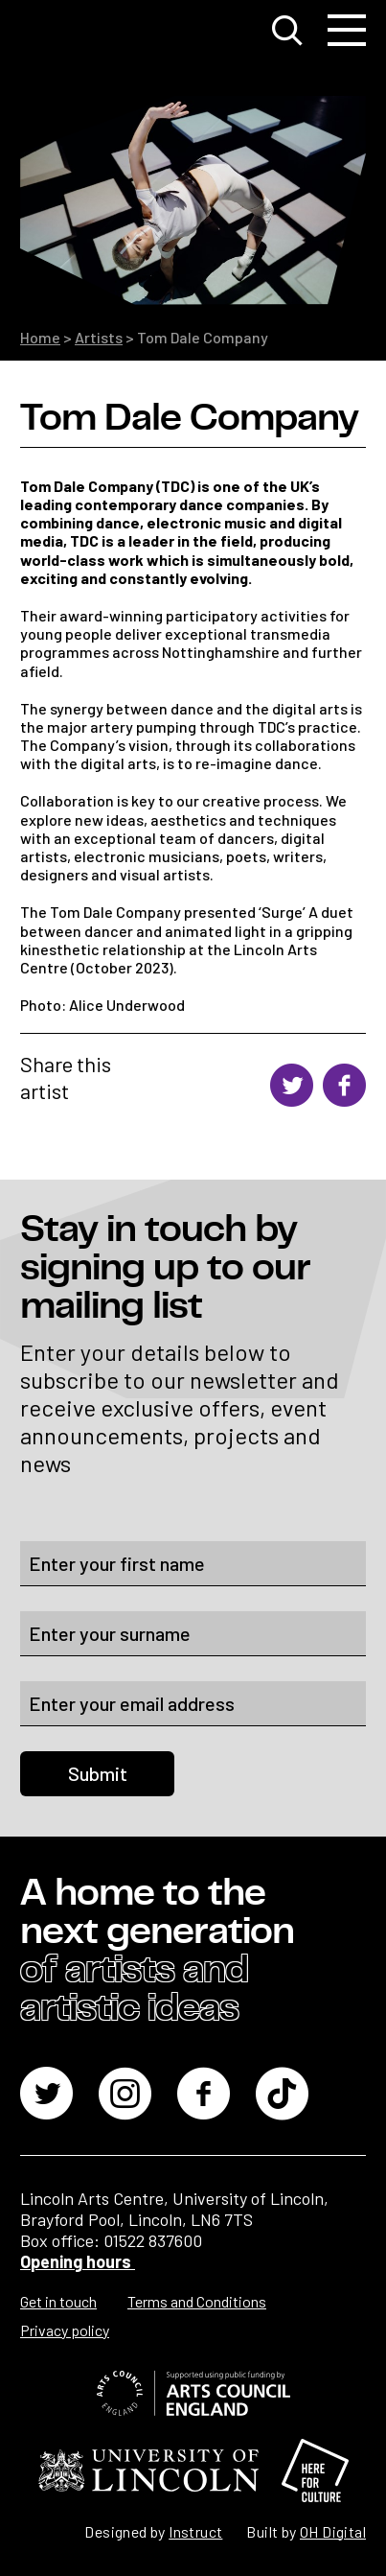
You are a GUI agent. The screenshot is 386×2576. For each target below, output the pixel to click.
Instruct (195, 2531)
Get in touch (58, 2301)
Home (40, 337)
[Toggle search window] (287, 31)
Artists (99, 337)
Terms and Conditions (196, 2301)
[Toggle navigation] (347, 31)
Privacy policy (64, 2330)
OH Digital (333, 2531)
